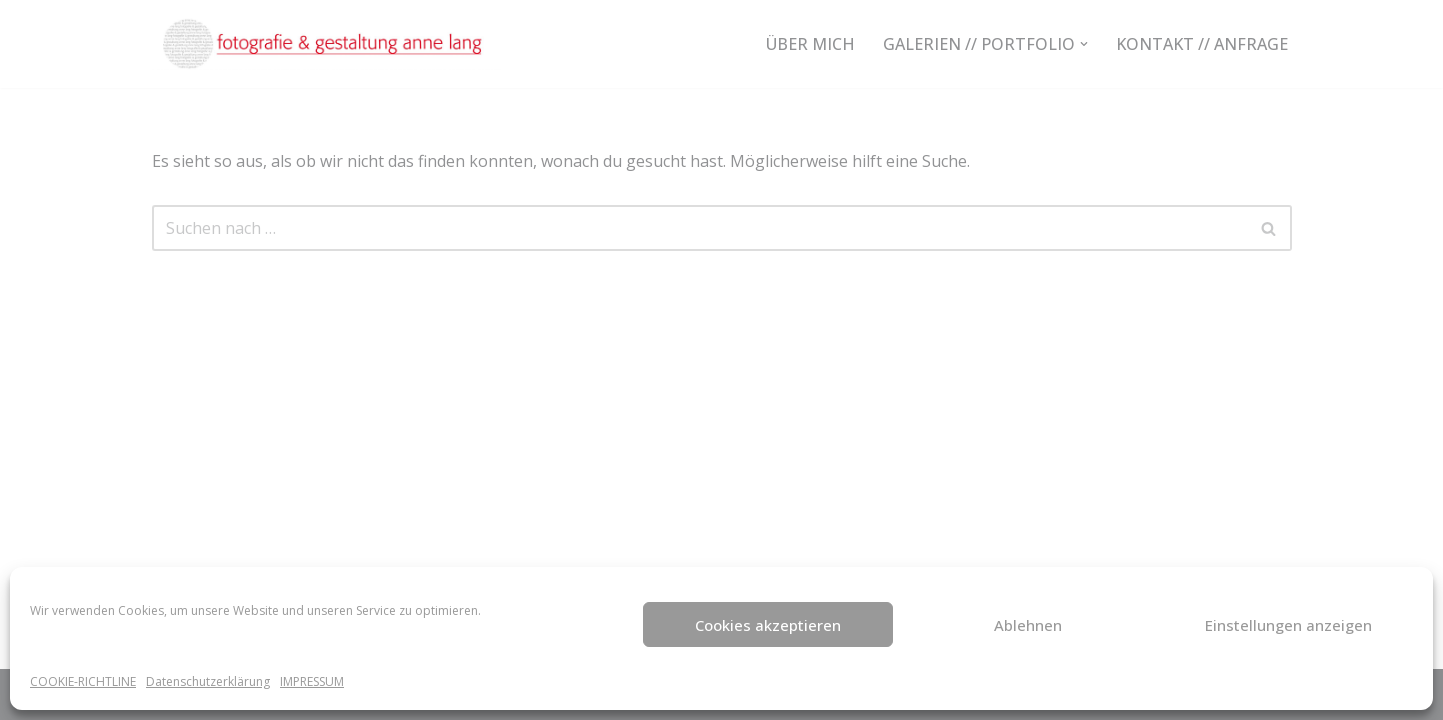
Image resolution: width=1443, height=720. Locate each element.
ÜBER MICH (810, 44)
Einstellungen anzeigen (1288, 625)
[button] (1084, 44)
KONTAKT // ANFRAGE (1202, 44)
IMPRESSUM (312, 681)
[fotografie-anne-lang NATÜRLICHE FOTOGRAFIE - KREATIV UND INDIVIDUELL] (327, 44)
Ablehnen (1028, 625)
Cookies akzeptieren (768, 625)
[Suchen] (699, 228)
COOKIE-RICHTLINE (83, 681)
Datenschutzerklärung (208, 681)
